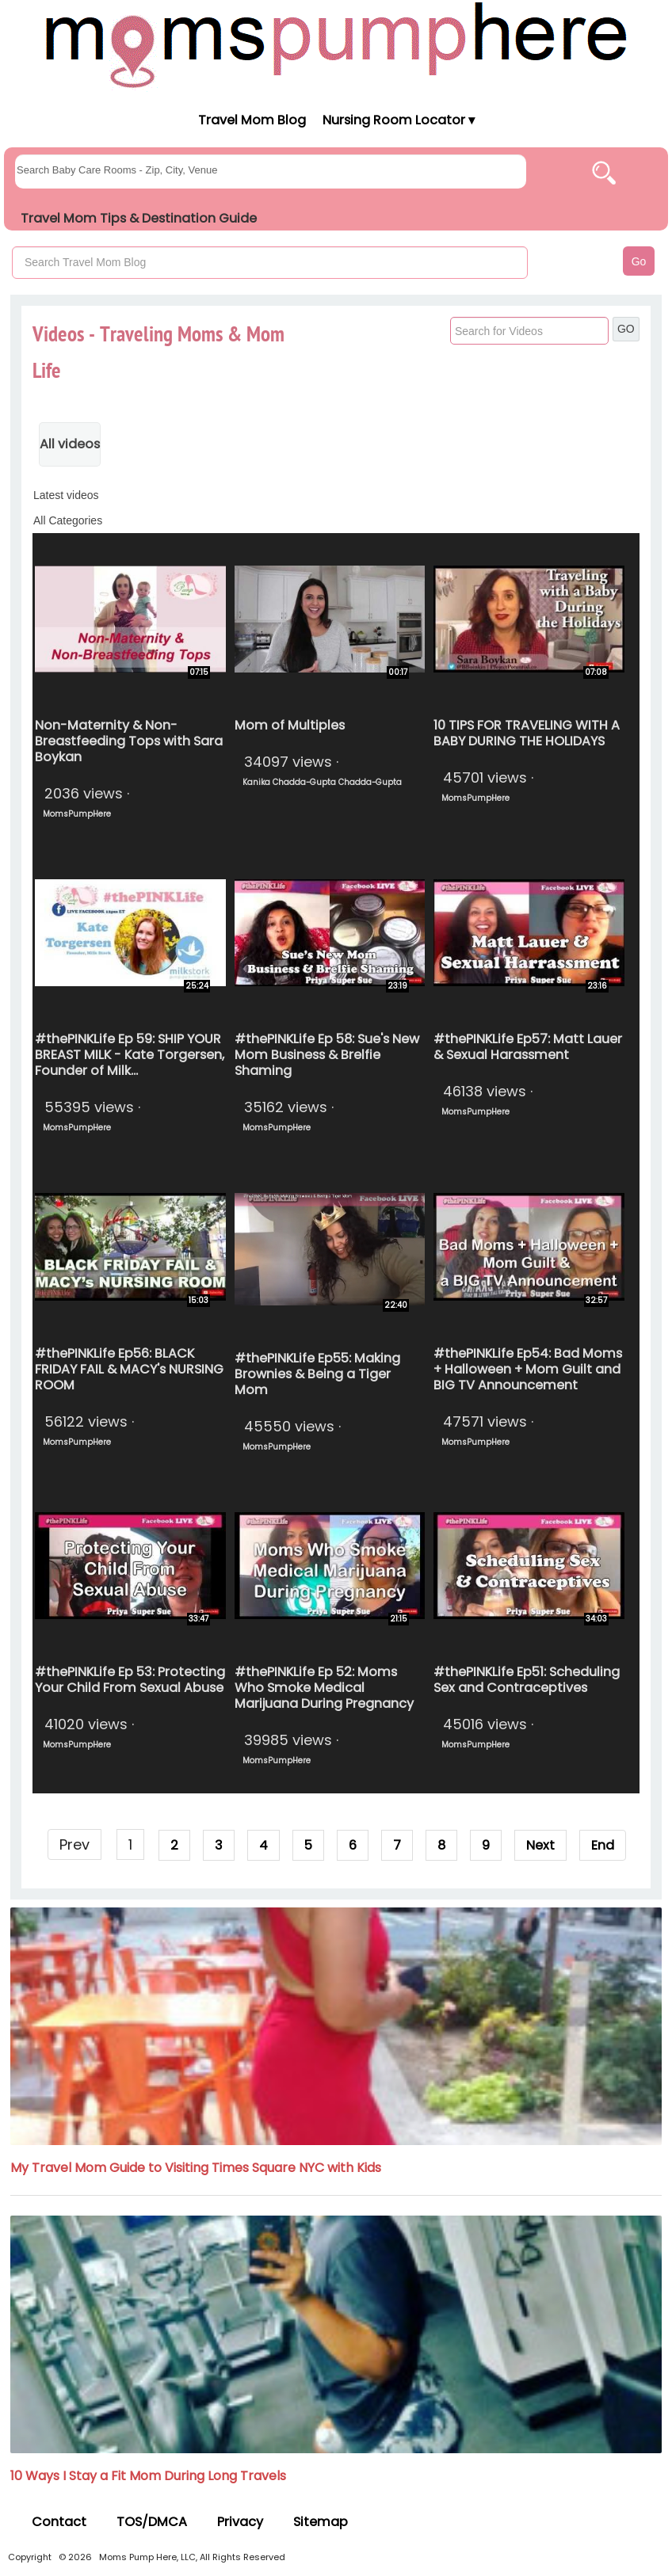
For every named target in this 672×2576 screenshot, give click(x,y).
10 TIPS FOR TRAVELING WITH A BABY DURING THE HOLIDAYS (526, 733)
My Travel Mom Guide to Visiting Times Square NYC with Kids (195, 2168)
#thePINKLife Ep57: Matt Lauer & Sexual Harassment (527, 1047)
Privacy (240, 2522)
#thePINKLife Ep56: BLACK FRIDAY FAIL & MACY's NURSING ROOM (129, 1369)
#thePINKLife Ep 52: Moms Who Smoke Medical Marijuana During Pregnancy (324, 1688)
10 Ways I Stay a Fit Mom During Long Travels (148, 2476)
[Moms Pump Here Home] (336, 45)
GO (626, 328)
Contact (59, 2522)
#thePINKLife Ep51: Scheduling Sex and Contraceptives (526, 1680)
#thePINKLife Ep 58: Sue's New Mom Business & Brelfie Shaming (327, 1055)
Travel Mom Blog (251, 120)
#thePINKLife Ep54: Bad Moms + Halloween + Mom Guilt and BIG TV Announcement (527, 1369)
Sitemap (320, 2522)
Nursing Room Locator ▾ (398, 120)
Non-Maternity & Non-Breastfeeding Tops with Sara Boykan (129, 741)
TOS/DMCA (151, 2522)
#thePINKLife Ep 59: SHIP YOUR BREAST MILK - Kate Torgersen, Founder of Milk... (129, 1055)
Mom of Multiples (290, 725)
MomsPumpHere (77, 814)
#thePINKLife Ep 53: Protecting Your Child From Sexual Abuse (130, 1680)
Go (639, 261)
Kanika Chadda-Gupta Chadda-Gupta (322, 782)
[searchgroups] (270, 171)
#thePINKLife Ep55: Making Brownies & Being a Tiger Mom (317, 1374)
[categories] (336, 520)
